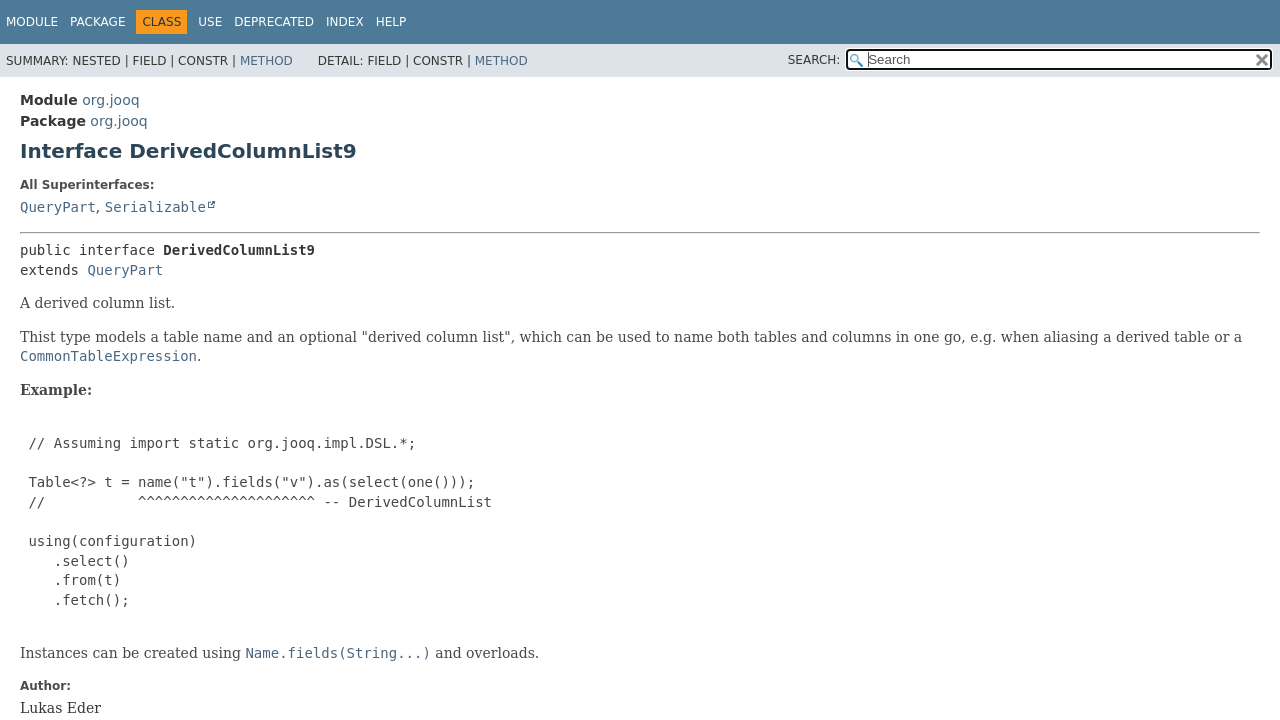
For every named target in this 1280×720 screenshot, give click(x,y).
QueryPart (58, 207)
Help (391, 22)
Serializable (155, 207)
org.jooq (110, 100)
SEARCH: (814, 60)
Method (266, 61)
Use (210, 22)
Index (345, 22)
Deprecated (274, 22)
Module (32, 22)
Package (97, 22)
